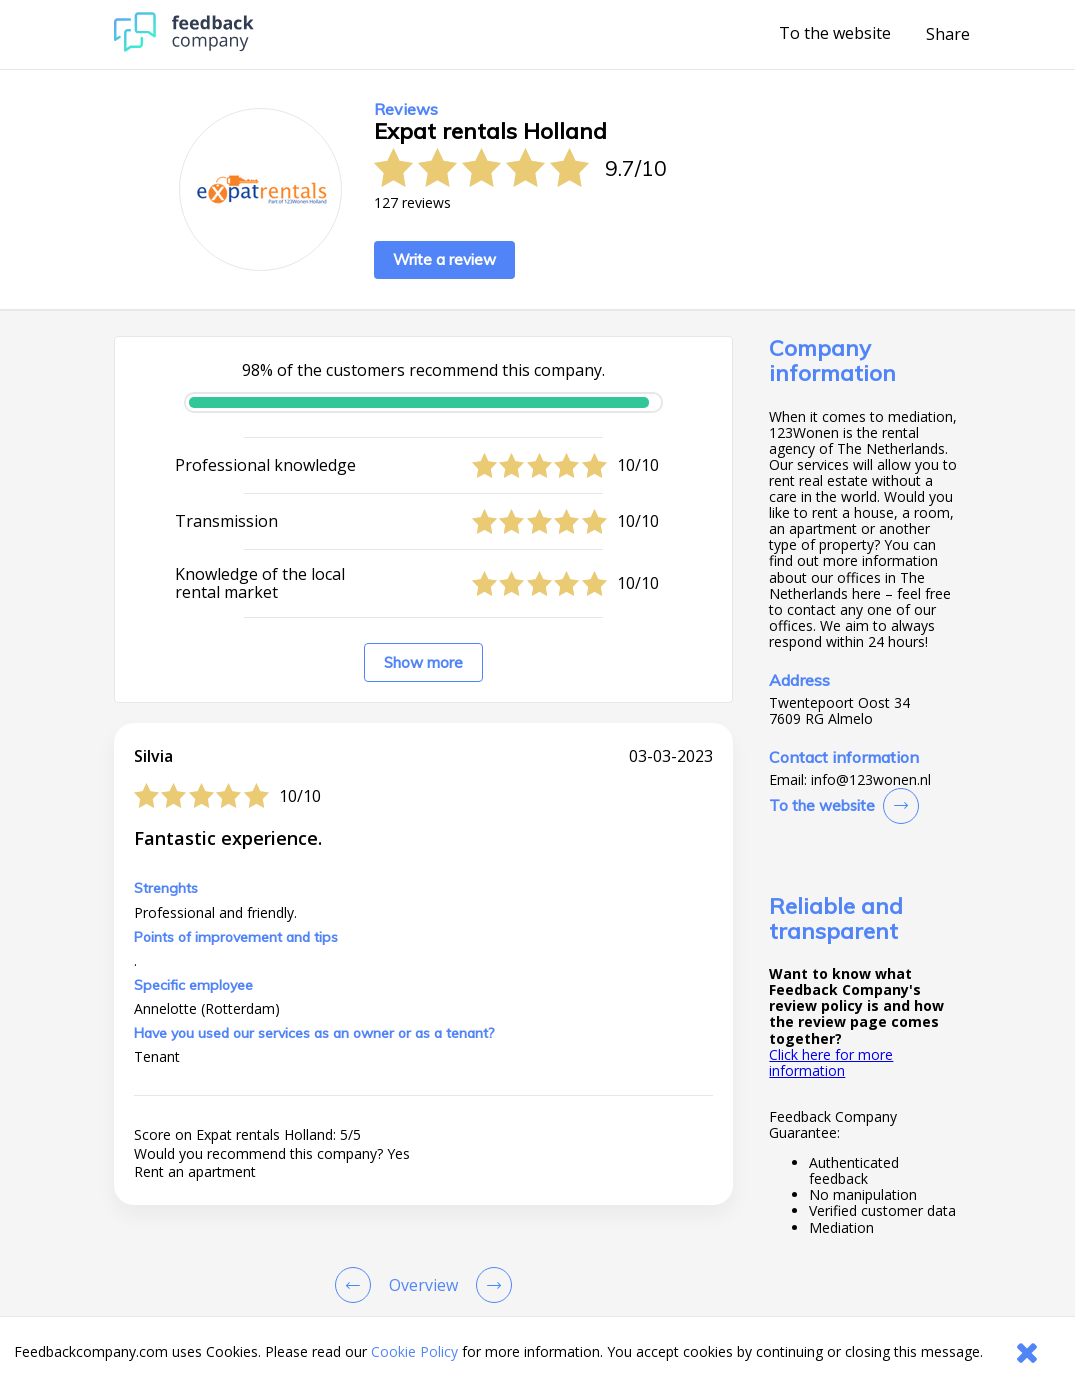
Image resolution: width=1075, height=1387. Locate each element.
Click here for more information (831, 1062)
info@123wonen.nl (871, 780)
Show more (423, 662)
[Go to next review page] (490, 1285)
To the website (835, 34)
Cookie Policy (414, 1351)
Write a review (444, 259)
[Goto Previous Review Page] (357, 1285)
